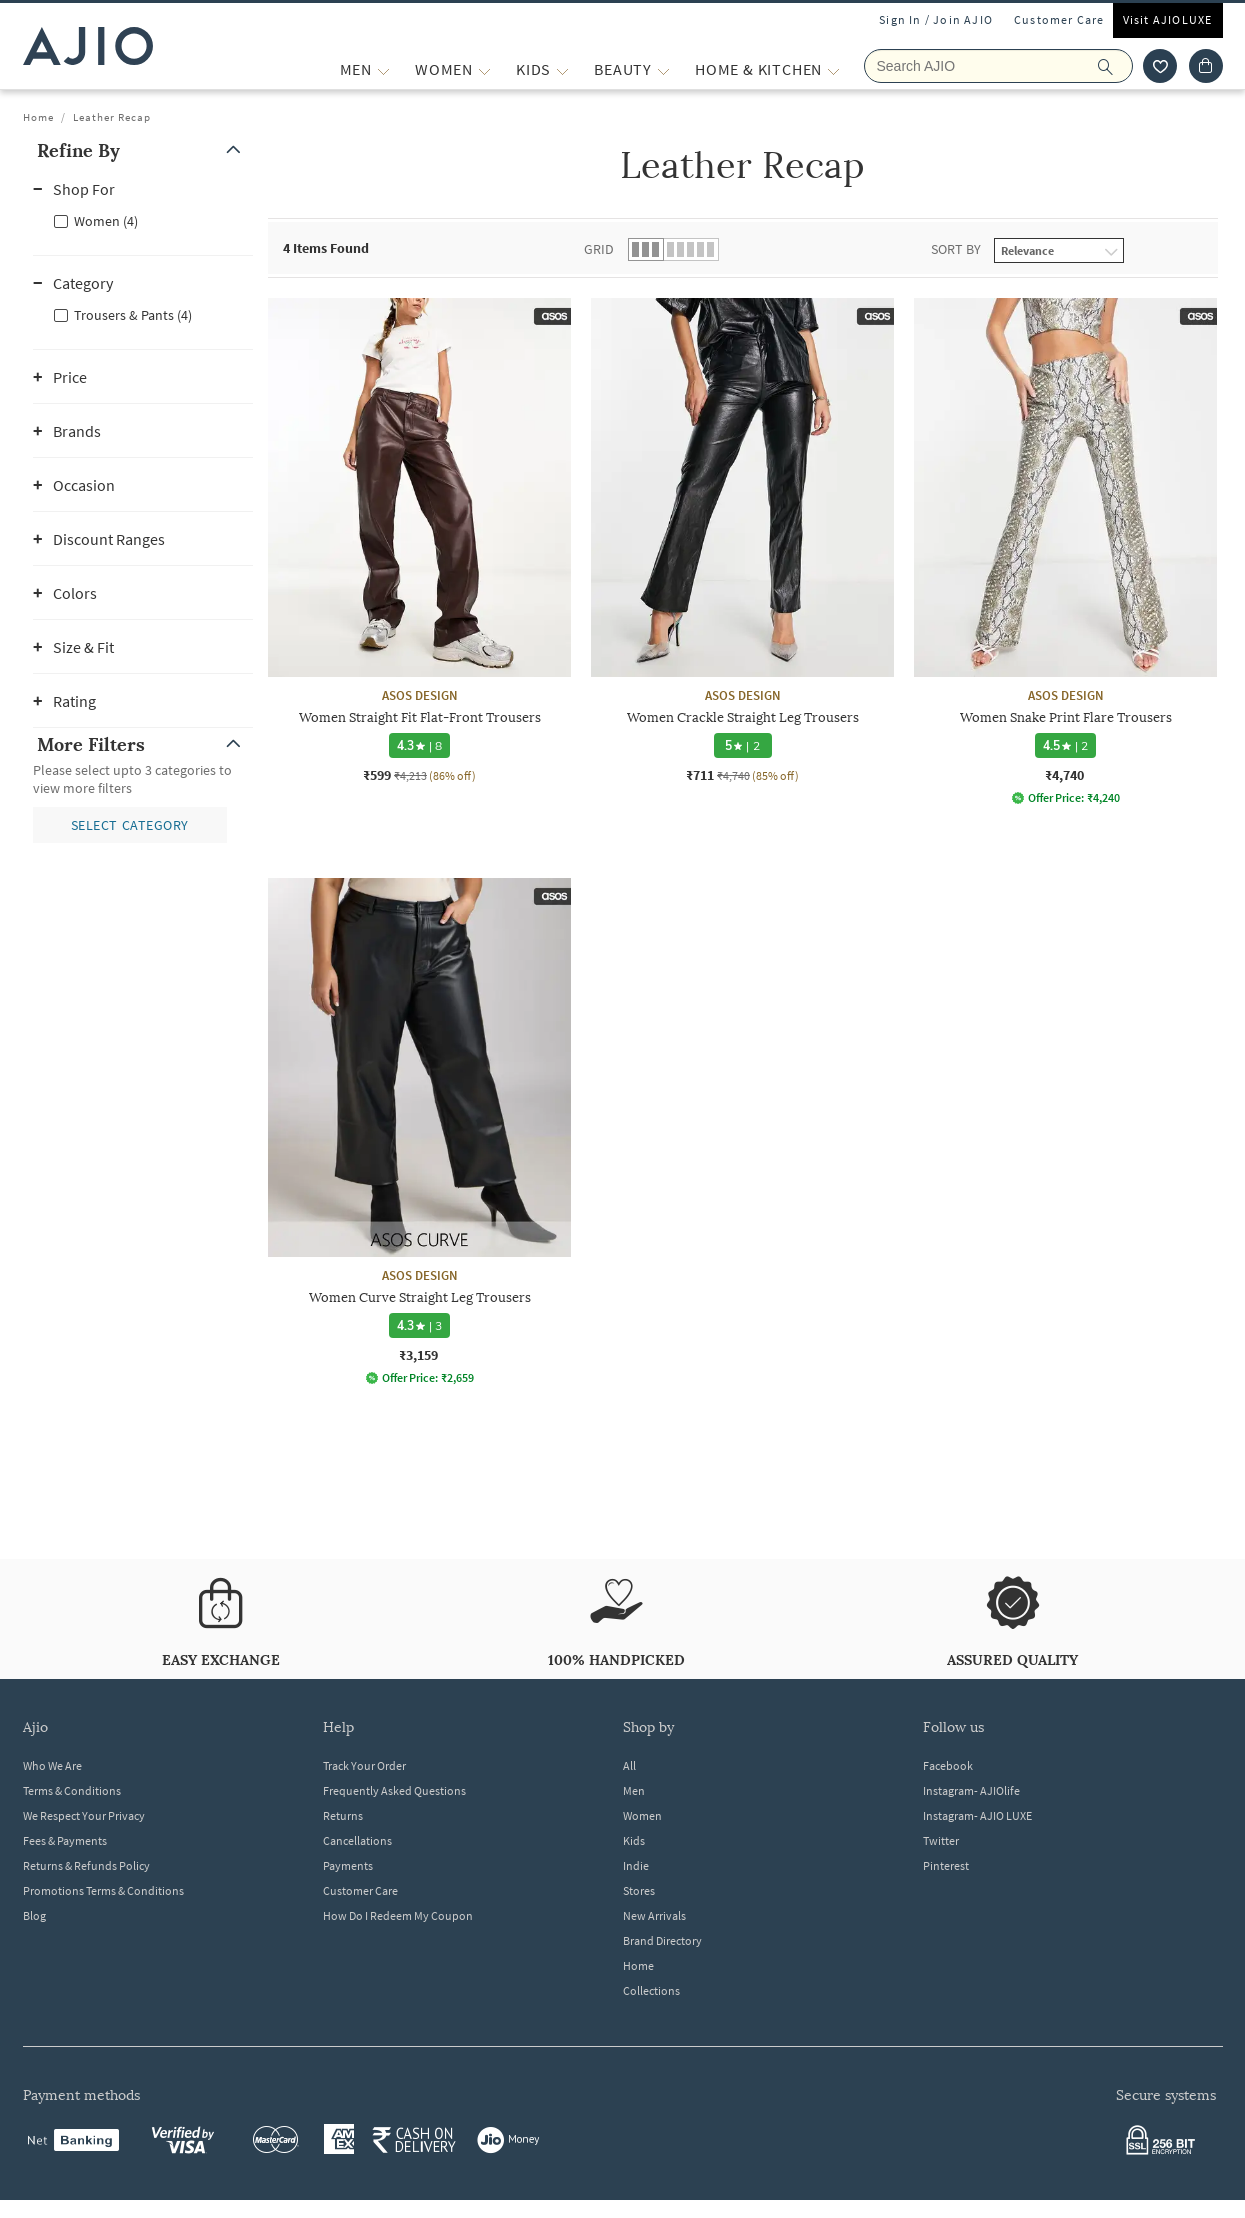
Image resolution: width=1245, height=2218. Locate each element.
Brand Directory (662, 1940)
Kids (634, 1840)
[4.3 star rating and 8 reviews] (419, 745)
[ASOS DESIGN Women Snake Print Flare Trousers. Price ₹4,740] (1065, 551)
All (629, 1765)
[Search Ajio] (998, 66)
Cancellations (357, 1840)
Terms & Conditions (72, 1790)
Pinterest (946, 1865)
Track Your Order (364, 1765)
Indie (636, 1865)
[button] (143, 150)
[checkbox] (143, 220)
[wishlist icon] (1160, 66)
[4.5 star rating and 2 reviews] (1065, 745)
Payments (348, 1865)
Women (642, 1815)
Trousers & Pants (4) (133, 315)
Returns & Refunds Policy (86, 1865)
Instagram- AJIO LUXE (977, 1815)
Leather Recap (112, 117)
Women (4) (106, 221)
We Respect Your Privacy (84, 1815)
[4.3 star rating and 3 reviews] (419, 1325)
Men (634, 1790)
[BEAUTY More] (663, 69)
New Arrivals (654, 1915)
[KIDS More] (562, 69)
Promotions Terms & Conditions (103, 1890)
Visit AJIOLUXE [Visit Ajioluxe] (1168, 19)
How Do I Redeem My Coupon (398, 1915)
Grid (599, 249)
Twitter (941, 1840)
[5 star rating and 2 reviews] (742, 745)
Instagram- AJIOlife (971, 1790)
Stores (639, 1890)
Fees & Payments (65, 1840)
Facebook (948, 1765)
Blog (34, 1915)
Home (38, 117)
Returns (343, 1815)
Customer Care (1059, 19)
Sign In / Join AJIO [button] (936, 19)
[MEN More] (383, 69)
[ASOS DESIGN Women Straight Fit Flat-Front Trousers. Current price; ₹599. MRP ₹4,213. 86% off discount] (419, 541)
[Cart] (1206, 66)
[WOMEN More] (484, 69)
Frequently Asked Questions (394, 1790)
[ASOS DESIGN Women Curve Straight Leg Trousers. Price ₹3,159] (419, 1131)
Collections (651, 1990)
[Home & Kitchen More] (833, 69)
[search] (1115, 66)
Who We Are (52, 1765)
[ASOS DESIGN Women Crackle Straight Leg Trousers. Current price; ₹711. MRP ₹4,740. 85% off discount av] (742, 541)
